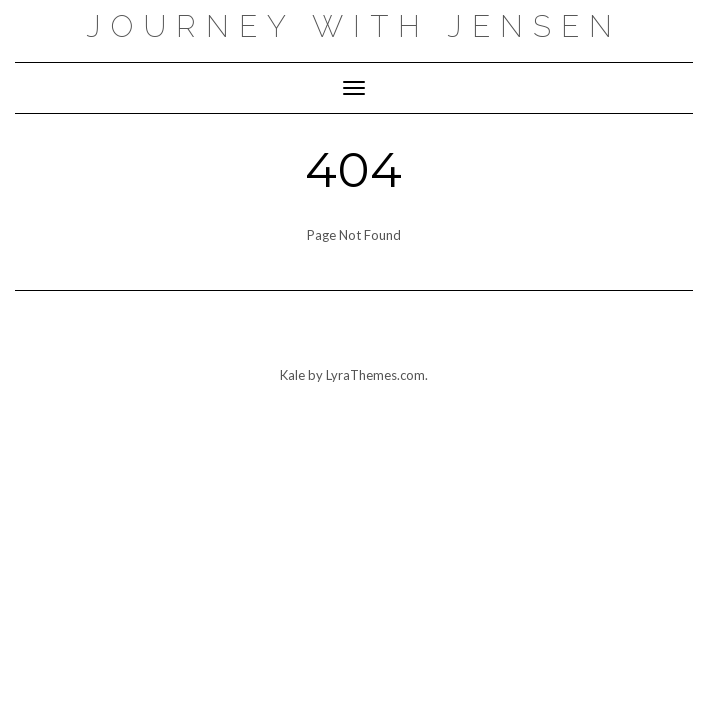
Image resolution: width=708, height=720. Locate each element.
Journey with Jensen (354, 26)
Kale (292, 375)
